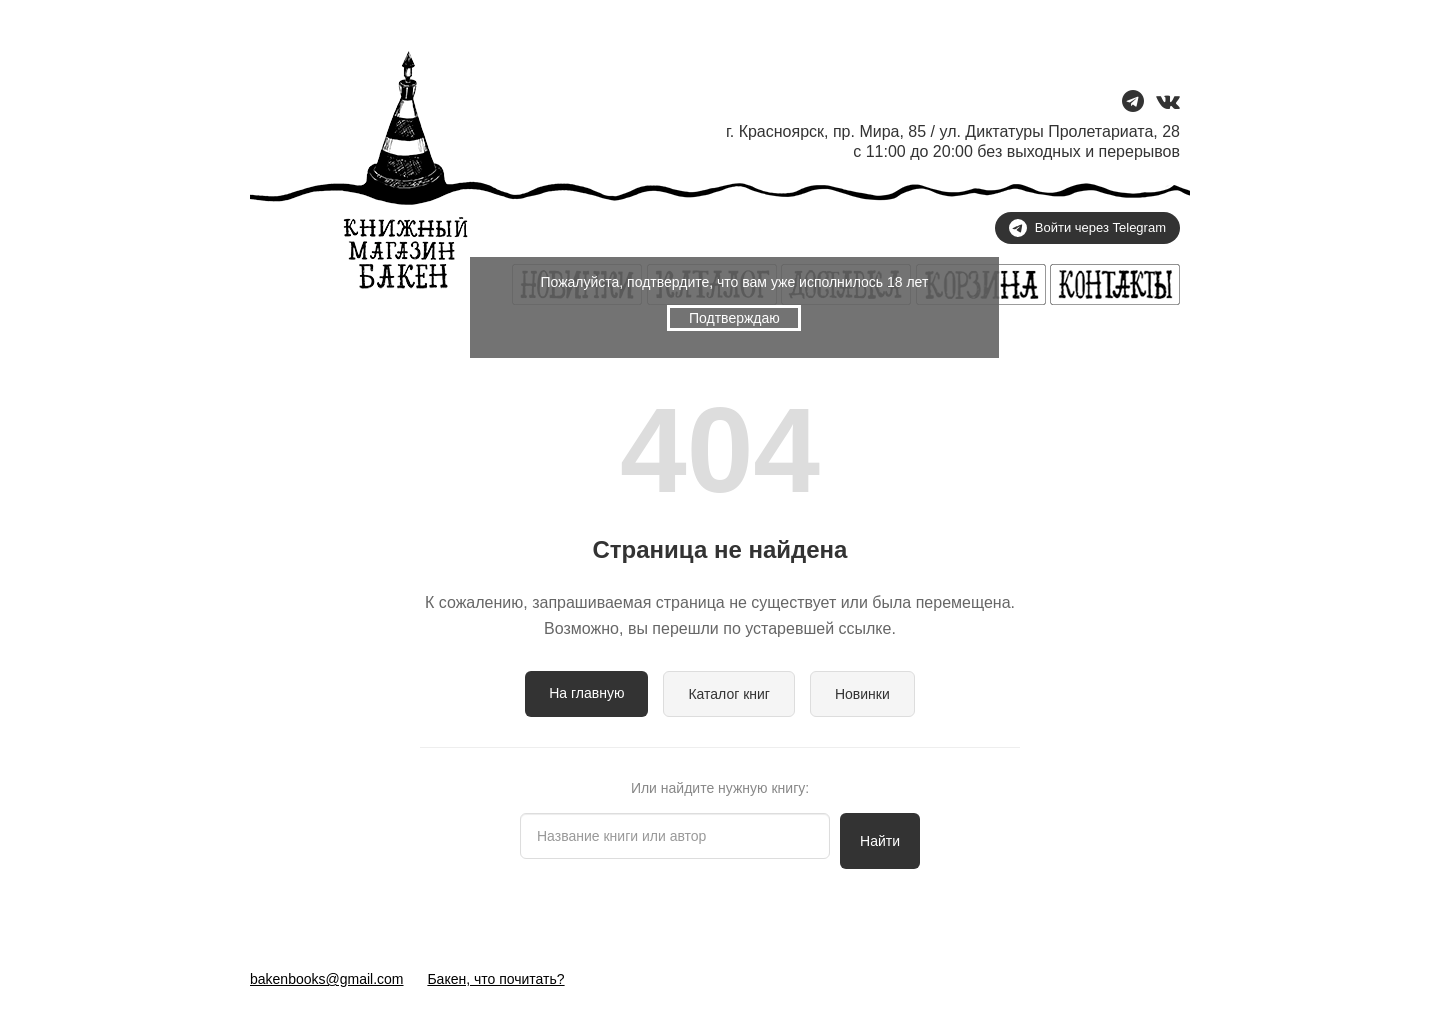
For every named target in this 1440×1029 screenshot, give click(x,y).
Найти (880, 841)
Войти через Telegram (1087, 228)
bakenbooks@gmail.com (327, 979)
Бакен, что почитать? (495, 979)
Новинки (862, 694)
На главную (586, 693)
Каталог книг (729, 694)
